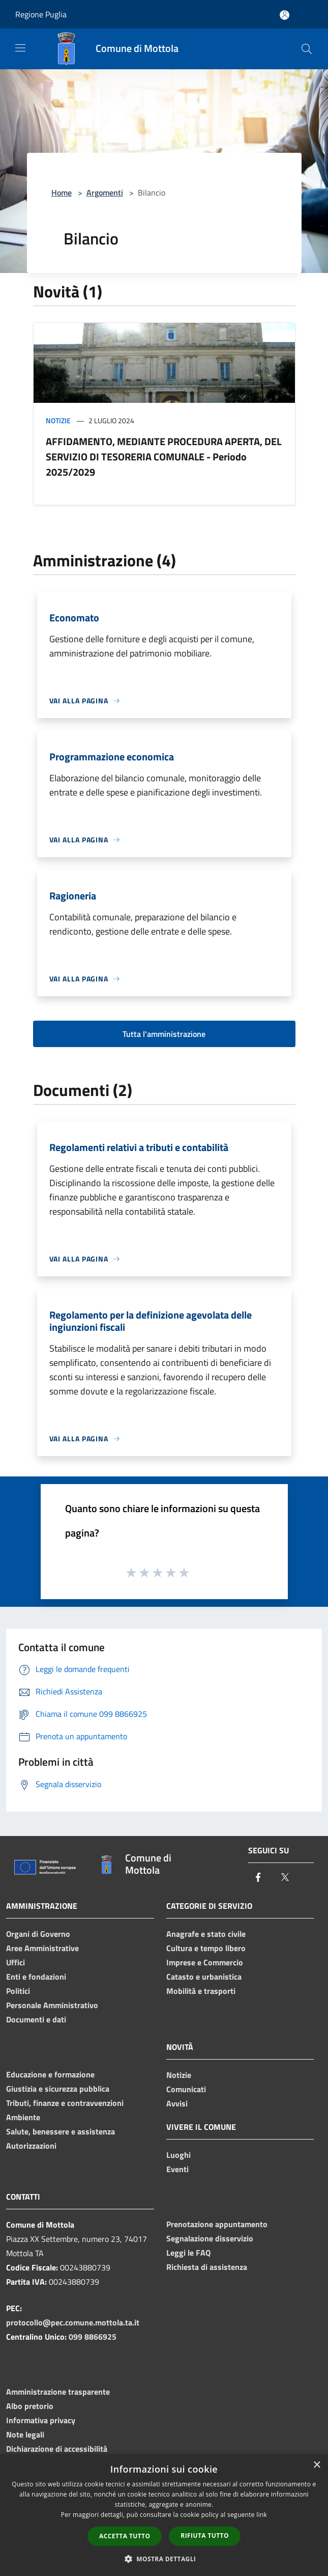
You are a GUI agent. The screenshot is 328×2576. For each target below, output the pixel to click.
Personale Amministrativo (52, 2005)
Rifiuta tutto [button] (205, 2535)
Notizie (58, 420)
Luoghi (178, 2155)
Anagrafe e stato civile (206, 1934)
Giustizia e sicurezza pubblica (57, 2088)
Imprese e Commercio (204, 1962)
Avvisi (177, 2103)
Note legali (25, 2434)
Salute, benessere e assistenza (60, 2131)
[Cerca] (307, 49)
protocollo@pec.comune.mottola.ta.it (72, 2322)
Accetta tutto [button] (124, 2536)
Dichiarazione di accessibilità (56, 2449)
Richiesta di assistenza (206, 2267)
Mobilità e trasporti (200, 1991)
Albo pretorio (29, 2406)
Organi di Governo (38, 1934)
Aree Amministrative (42, 1948)
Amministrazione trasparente (58, 2392)
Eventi (177, 2169)
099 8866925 (92, 2337)
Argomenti (104, 192)
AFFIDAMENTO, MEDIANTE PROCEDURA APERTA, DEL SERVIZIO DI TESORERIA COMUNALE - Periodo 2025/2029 (163, 456)
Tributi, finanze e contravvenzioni (65, 2103)
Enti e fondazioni (36, 1976)
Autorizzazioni (31, 2146)
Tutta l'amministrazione (164, 1034)
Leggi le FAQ (188, 2252)
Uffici (15, 1962)
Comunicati (186, 2089)
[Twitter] (285, 1878)
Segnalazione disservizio (209, 2238)
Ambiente (23, 2117)
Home (61, 192)
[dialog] (164, 2515)
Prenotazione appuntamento (216, 2224)
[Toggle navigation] (20, 48)
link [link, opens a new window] (261, 2514)
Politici (18, 1991)
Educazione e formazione (50, 2074)
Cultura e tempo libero (206, 1948)
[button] (164, 2559)
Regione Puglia (41, 14)
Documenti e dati (36, 2019)
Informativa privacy (40, 2420)
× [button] (316, 2465)
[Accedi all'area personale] (285, 15)
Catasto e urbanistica (204, 1976)
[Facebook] (258, 1878)
